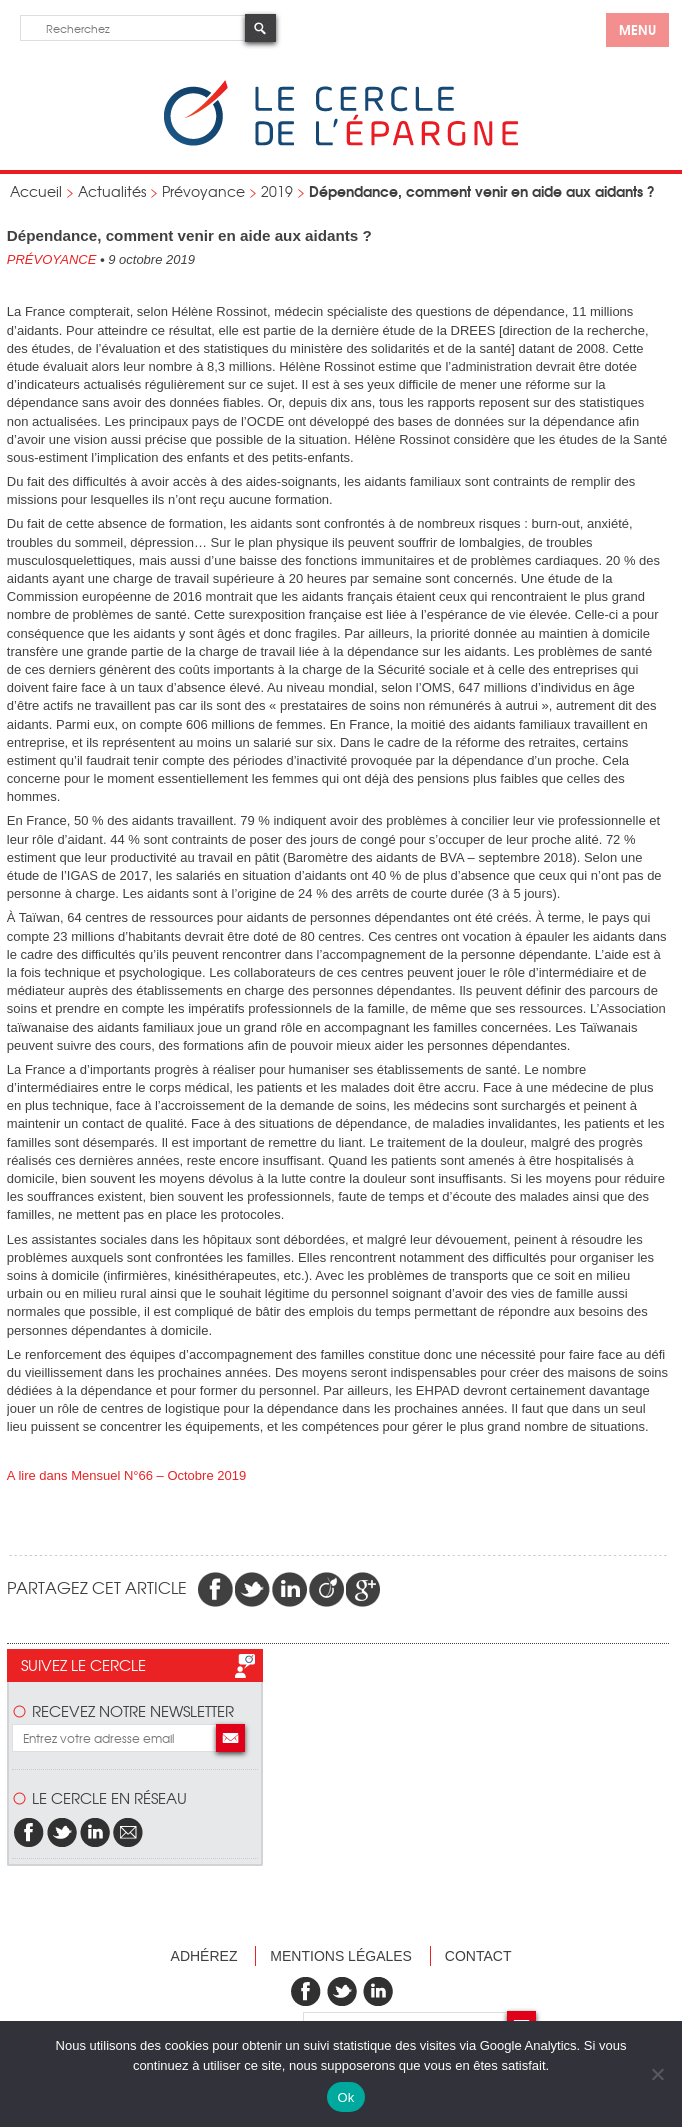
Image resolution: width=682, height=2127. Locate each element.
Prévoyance (203, 191)
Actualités (112, 191)
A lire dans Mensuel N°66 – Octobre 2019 (126, 1475)
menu (637, 29)
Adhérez (204, 1956)
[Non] (657, 2074)
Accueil (36, 191)
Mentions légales (341, 1956)
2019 (277, 191)
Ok (345, 2097)
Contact (478, 1956)
